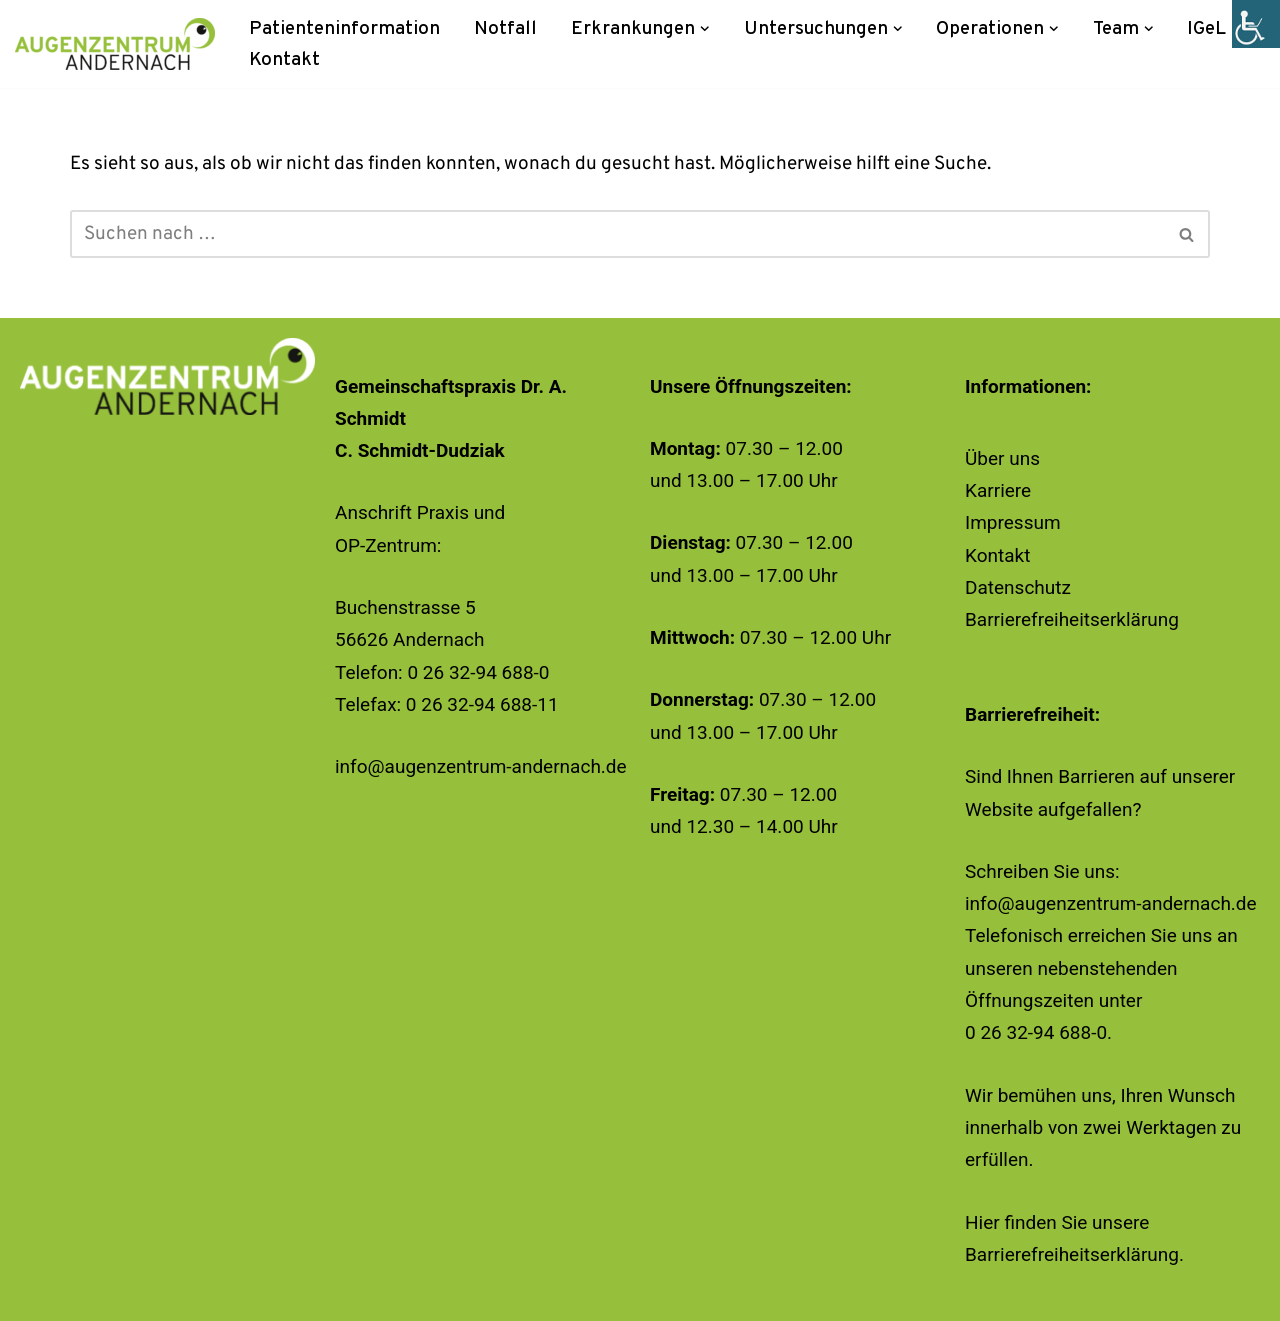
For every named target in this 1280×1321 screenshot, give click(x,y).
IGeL (1206, 29)
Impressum (1013, 522)
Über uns (1002, 458)
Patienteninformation (344, 29)
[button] (705, 29)
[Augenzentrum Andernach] (115, 44)
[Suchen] (617, 234)
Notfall (505, 29)
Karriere (998, 490)
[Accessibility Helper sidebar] (1256, 24)
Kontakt (284, 60)
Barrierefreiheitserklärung (1072, 619)
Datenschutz (1018, 587)
